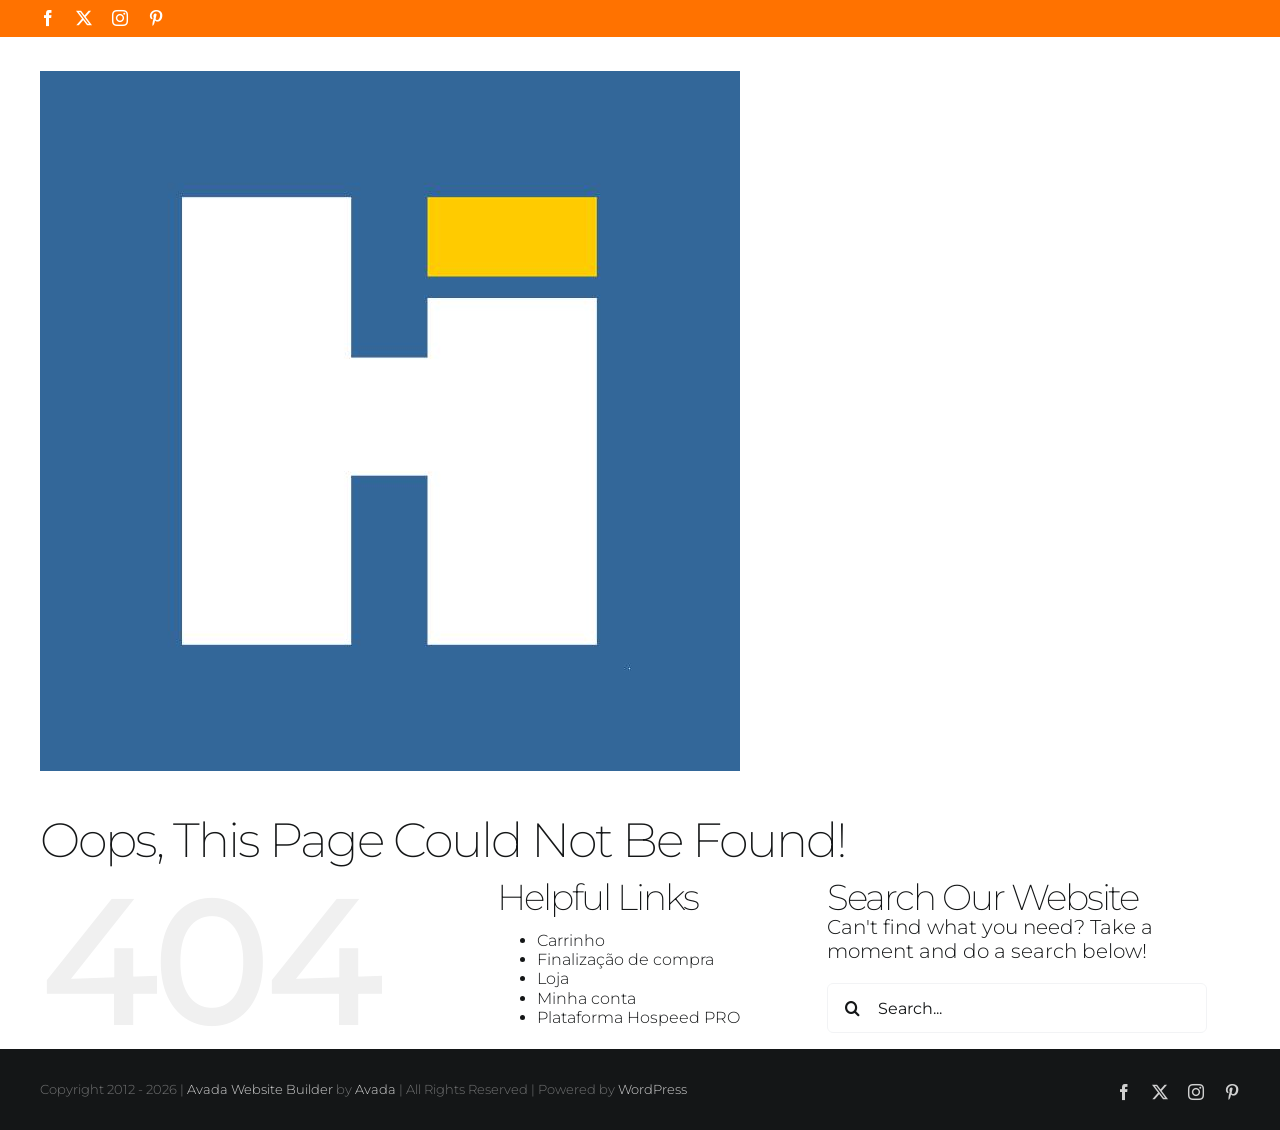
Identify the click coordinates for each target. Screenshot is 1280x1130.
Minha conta (586, 998)
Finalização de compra (625, 959)
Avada (375, 1089)
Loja (553, 978)
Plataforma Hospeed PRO (638, 1017)
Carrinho (571, 940)
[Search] (852, 1008)
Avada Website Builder (260, 1089)
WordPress (652, 1089)
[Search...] (1017, 1008)
